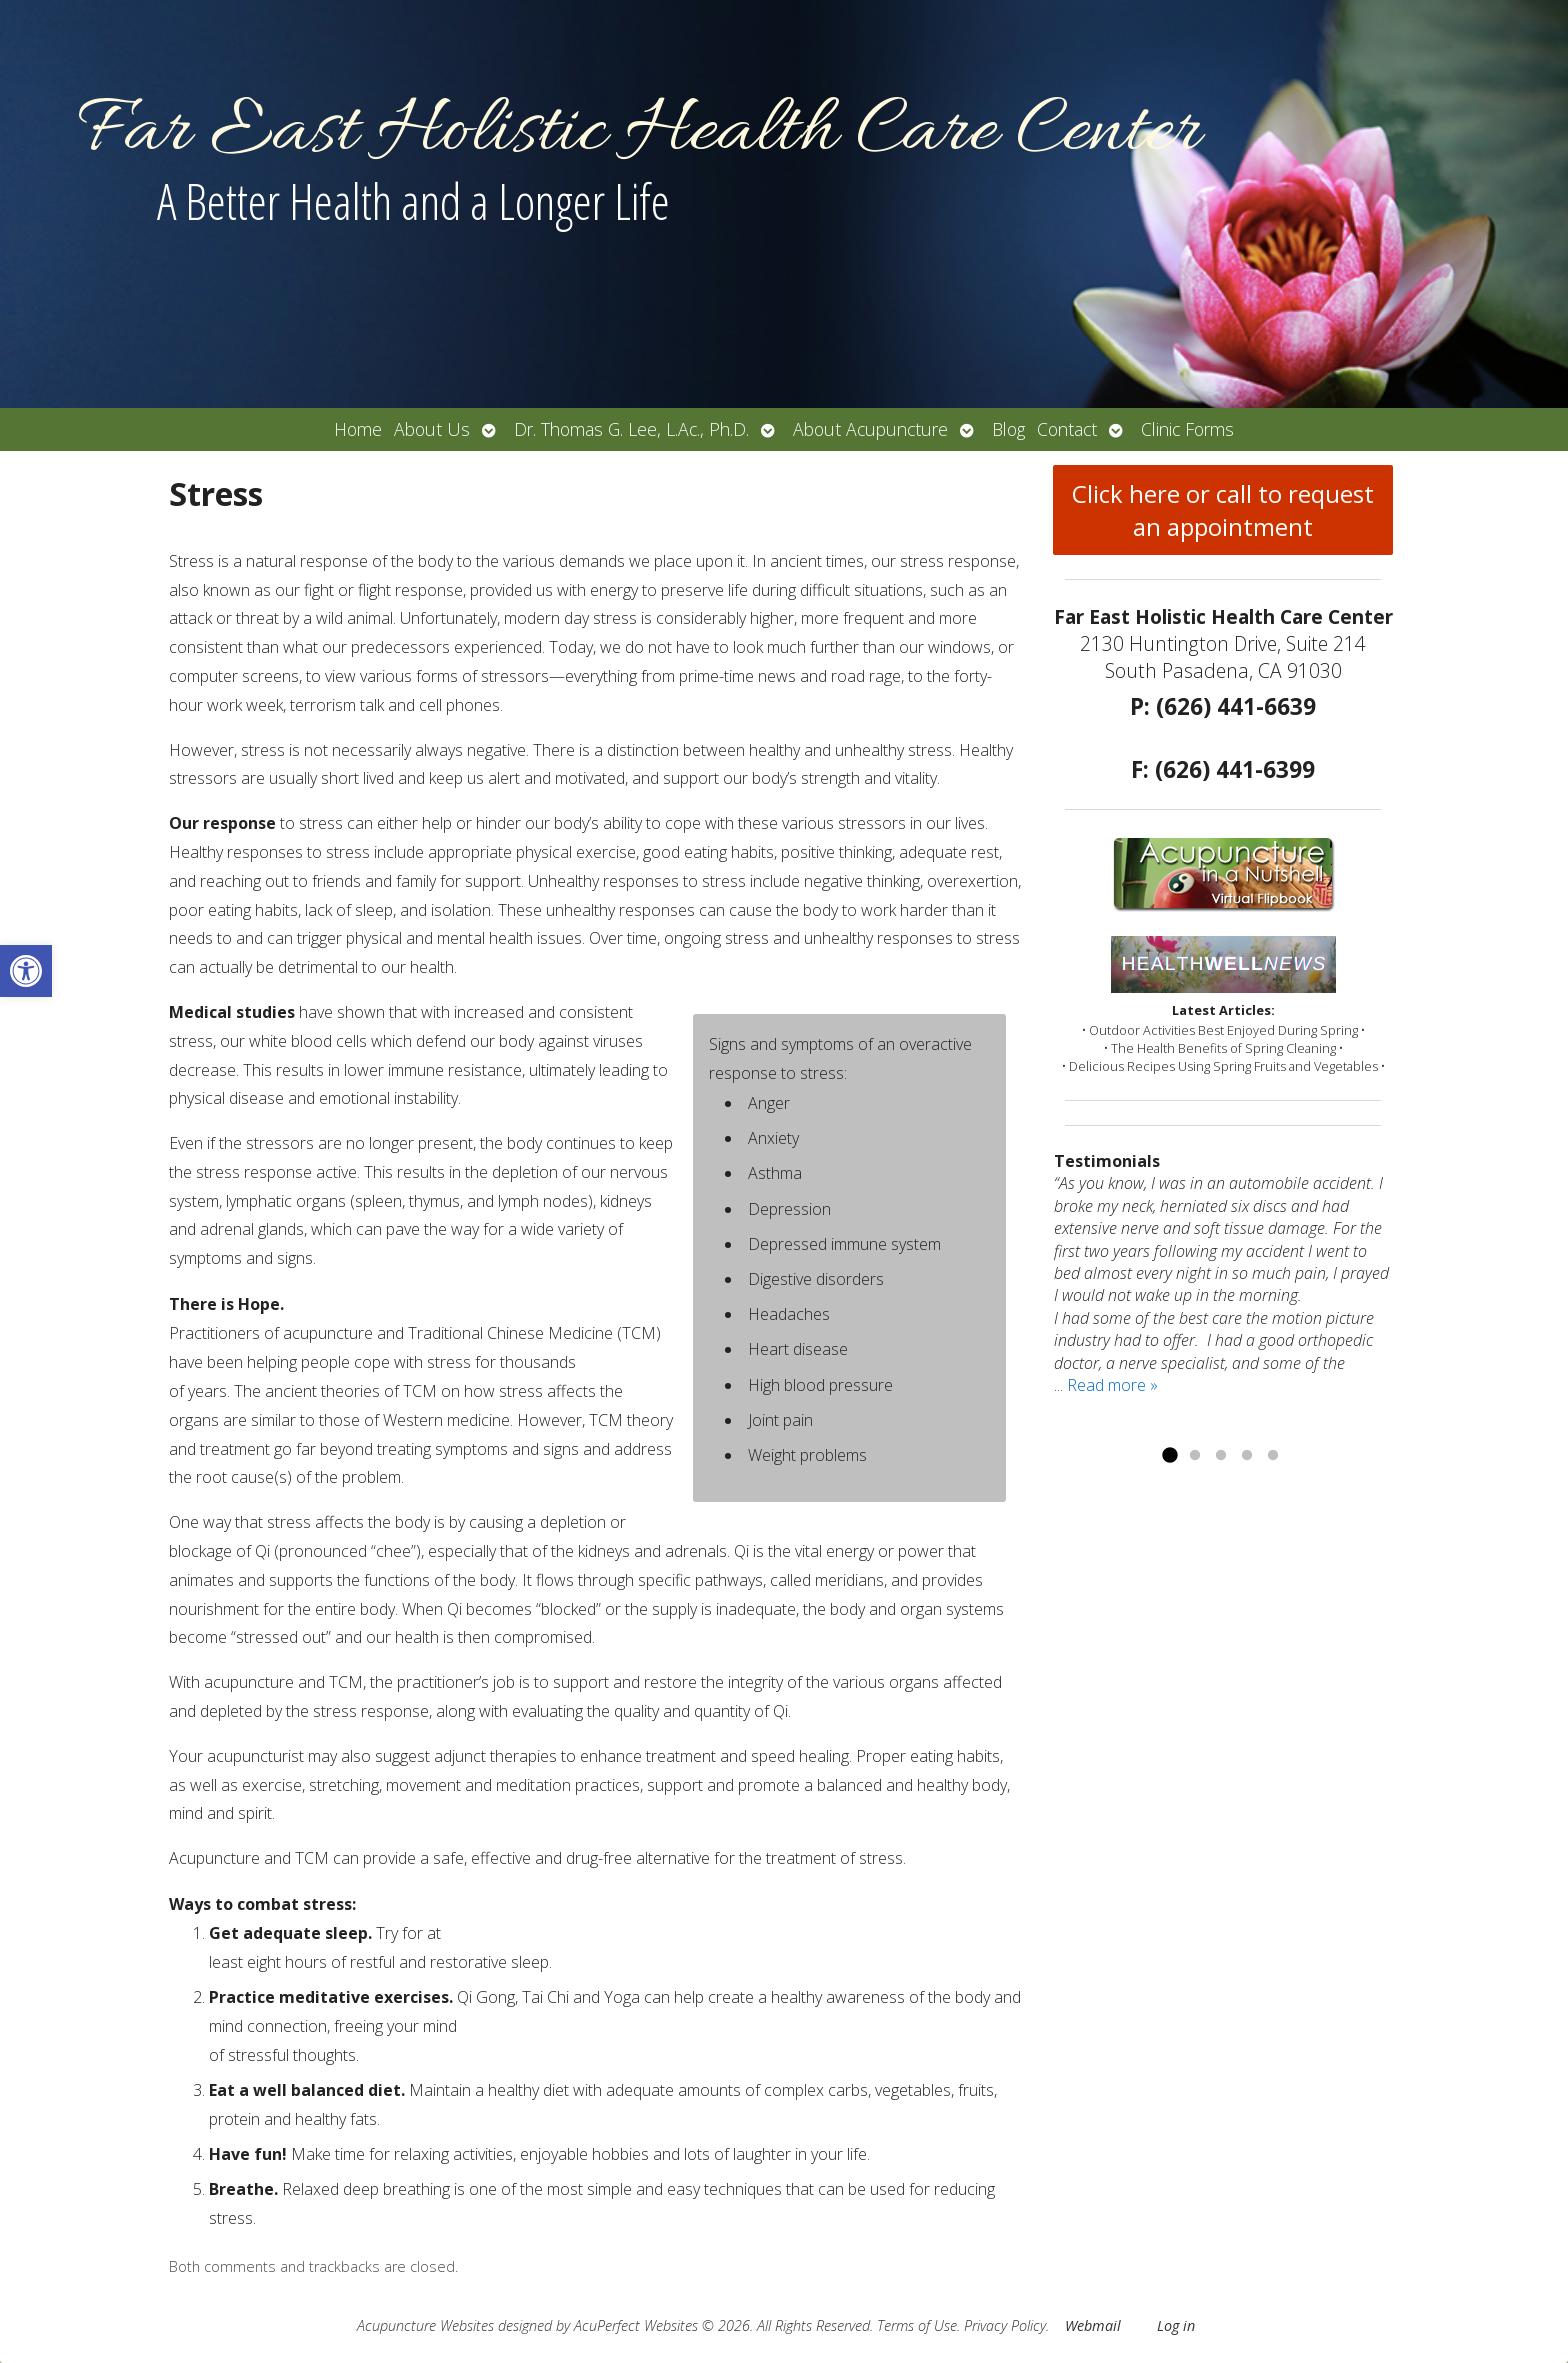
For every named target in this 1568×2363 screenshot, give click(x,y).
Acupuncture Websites (425, 2325)
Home (358, 429)
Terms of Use (917, 2325)
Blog (1008, 429)
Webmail (1093, 2325)
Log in (1176, 2325)
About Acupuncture (870, 429)
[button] (26, 971)
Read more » (1112, 1385)
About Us (432, 429)
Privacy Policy (1005, 2325)
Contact (1067, 429)
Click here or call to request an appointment (1223, 510)
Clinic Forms (1187, 429)
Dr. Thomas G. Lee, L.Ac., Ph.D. (631, 429)
